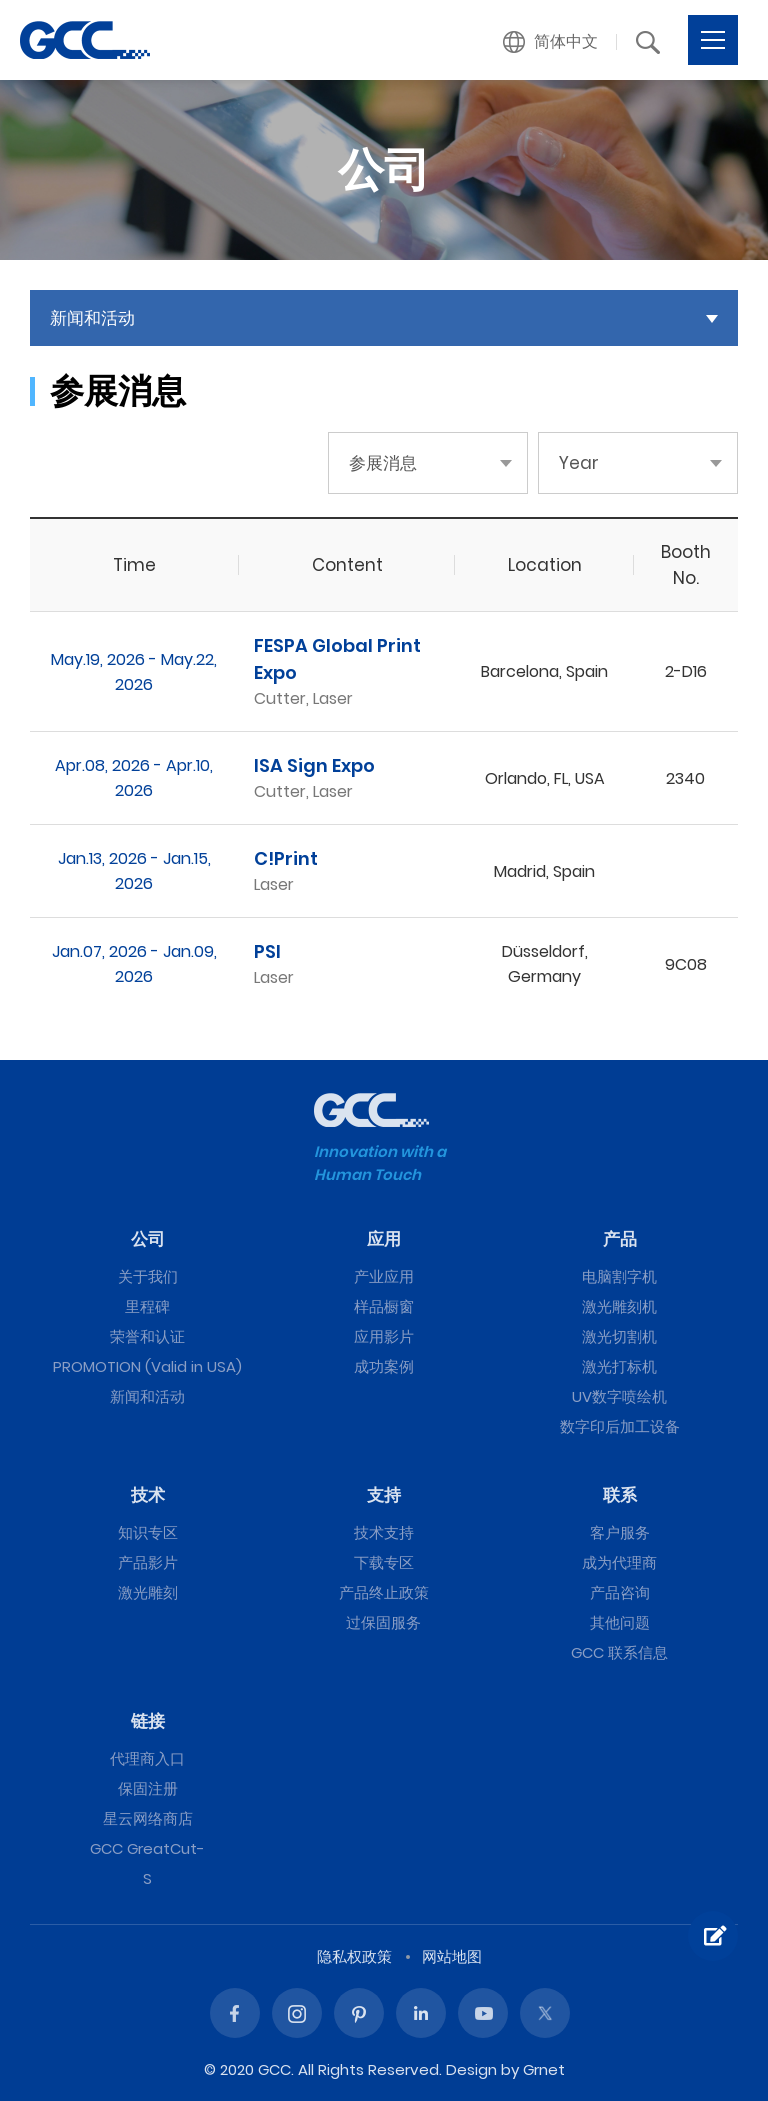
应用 (384, 1239)
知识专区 (148, 1532)
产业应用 (384, 1276)
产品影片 (148, 1562)
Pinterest (359, 2013)
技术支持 (384, 1532)
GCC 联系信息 (619, 1652)
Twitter (545, 2013)
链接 (148, 1721)
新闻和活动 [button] (92, 318)
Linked (421, 2013)
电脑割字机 (619, 1276)
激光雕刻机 (619, 1306)
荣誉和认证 (147, 1336)
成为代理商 (619, 1562)
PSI (267, 951)
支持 (384, 1495)
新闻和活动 (147, 1396)
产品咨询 (620, 1592)
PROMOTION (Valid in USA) (147, 1366)
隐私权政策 (354, 1956)
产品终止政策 (384, 1592)
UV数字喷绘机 (619, 1396)
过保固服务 (383, 1622)
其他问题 (620, 1622)
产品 (620, 1239)
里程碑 (147, 1306)
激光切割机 (619, 1336)
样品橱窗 (384, 1306)
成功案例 (384, 1366)
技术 (148, 1495)
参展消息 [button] (383, 463)
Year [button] (579, 463)
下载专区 (384, 1562)
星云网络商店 (148, 1818)
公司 (148, 1239)
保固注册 (148, 1788)
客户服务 (620, 1532)
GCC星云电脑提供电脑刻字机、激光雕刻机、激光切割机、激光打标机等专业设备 (85, 40)
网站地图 (452, 1956)
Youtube (483, 2013)
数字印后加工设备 (620, 1426)
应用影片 (384, 1336)
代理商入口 (147, 1758)
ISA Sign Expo (314, 765)
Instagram (297, 2013)
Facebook (235, 2013)
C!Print (286, 858)
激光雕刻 (148, 1592)
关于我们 (148, 1276)
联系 (620, 1495)
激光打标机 (619, 1366)
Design (471, 2069)
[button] (551, 42)
